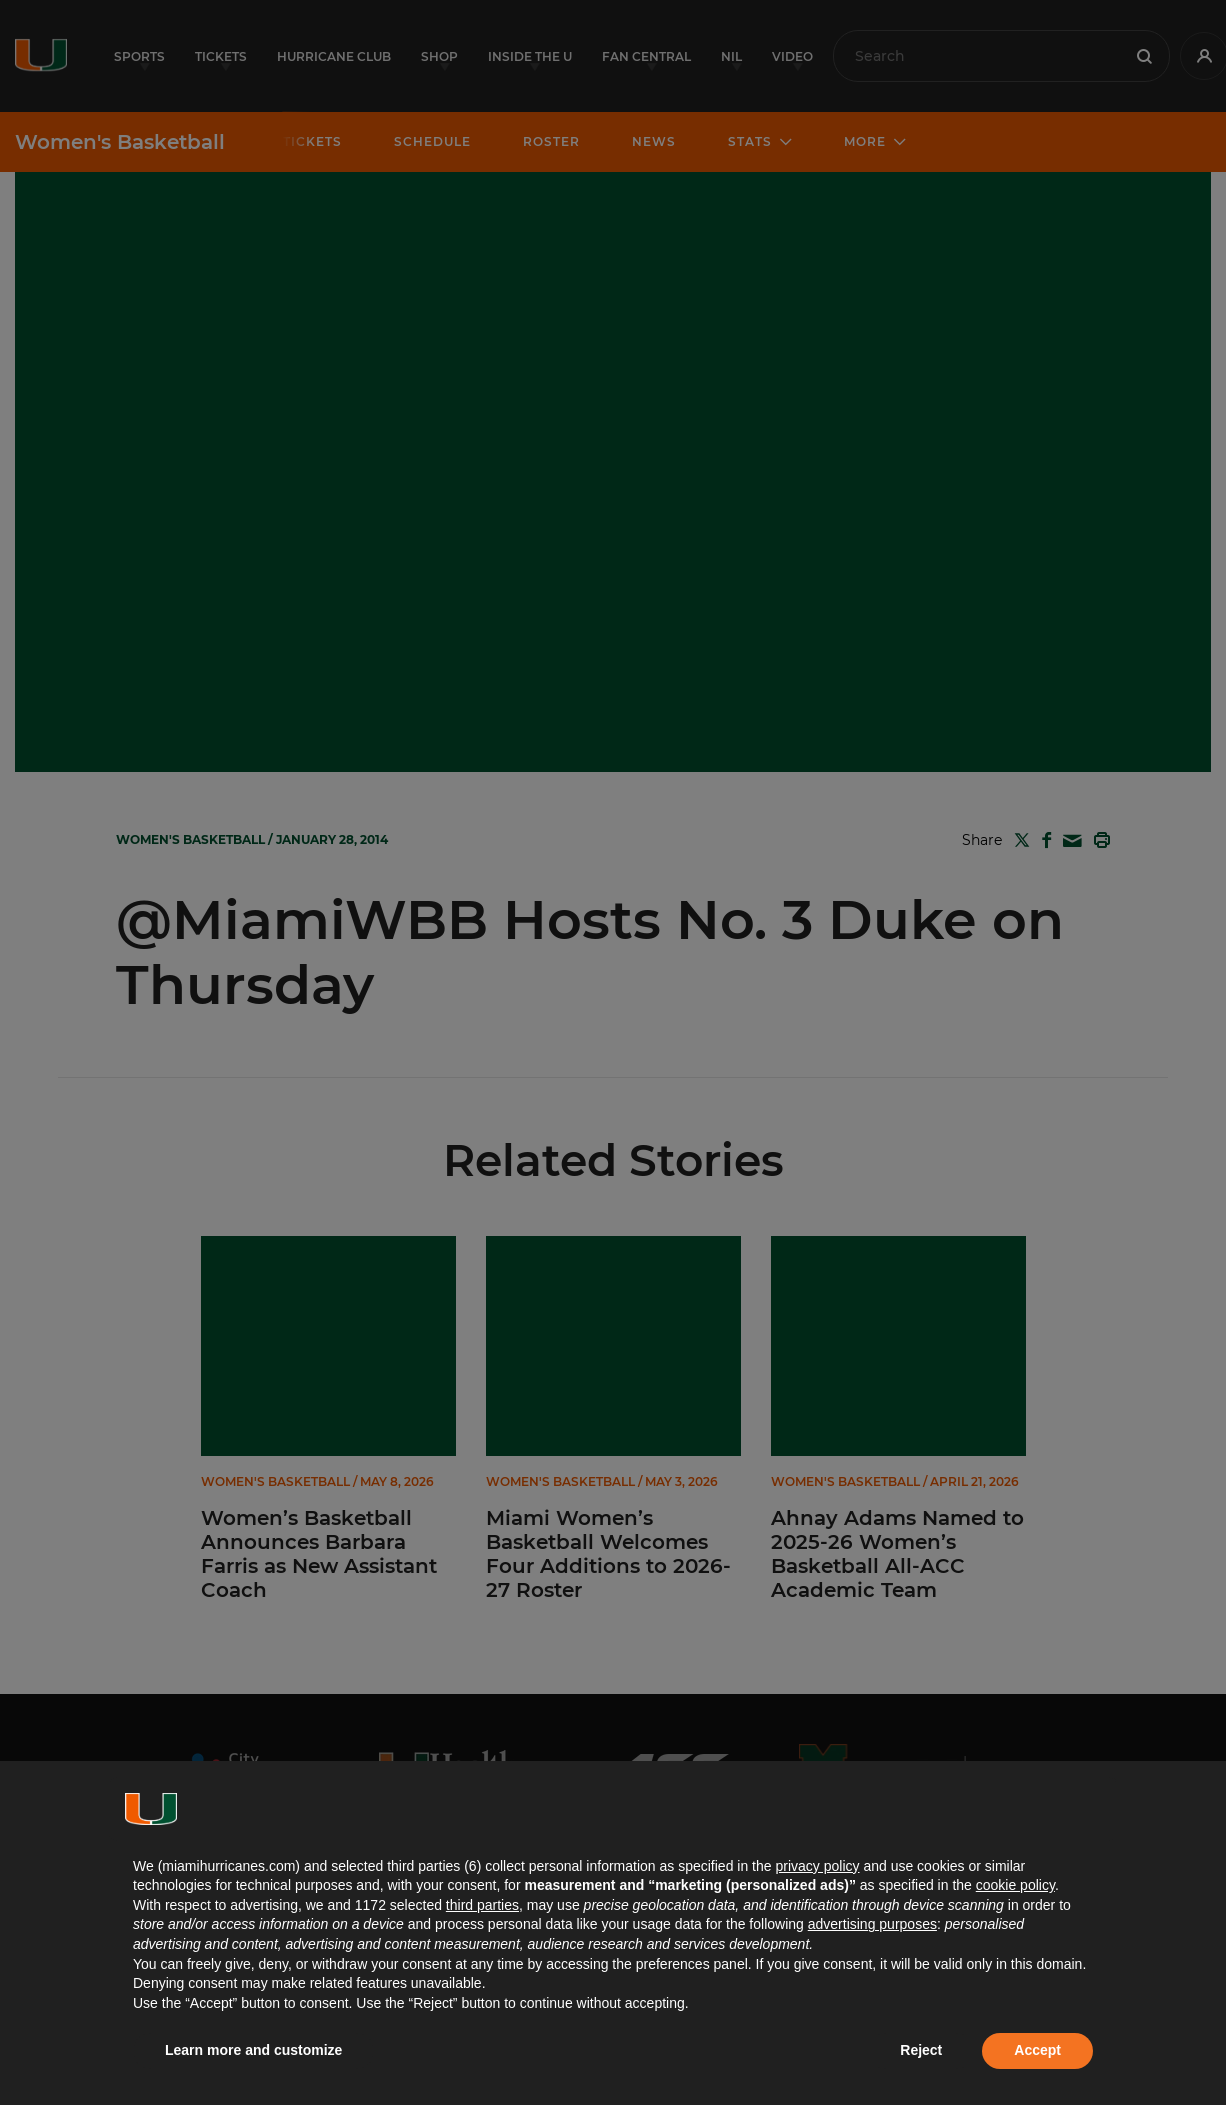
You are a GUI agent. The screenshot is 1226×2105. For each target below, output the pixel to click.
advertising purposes (872, 1924)
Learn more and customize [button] (253, 2050)
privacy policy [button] (817, 1866)
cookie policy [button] (1015, 1885)
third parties (482, 1905)
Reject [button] (921, 2050)
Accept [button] (1037, 2050)
